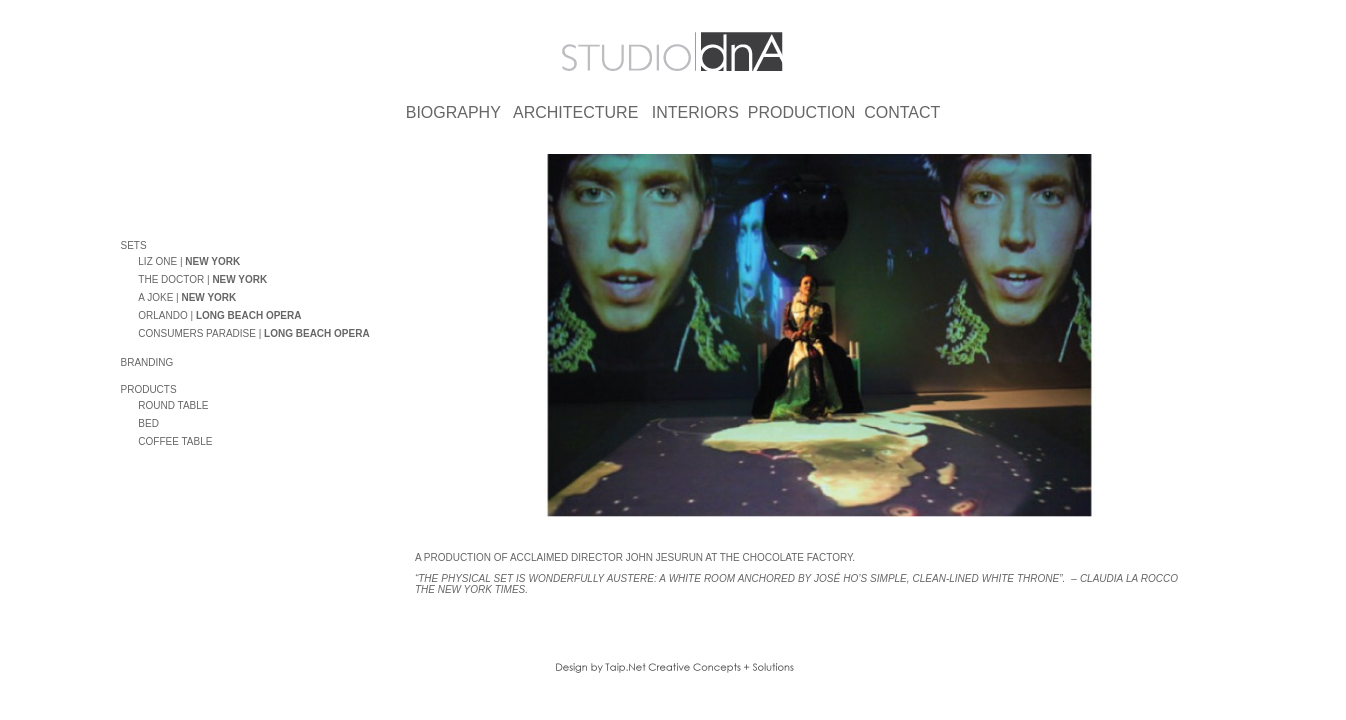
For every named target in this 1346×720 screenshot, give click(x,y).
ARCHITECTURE (575, 112)
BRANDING (147, 365)
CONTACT (902, 112)
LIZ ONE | (189, 264)
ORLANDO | (219, 318)
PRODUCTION (802, 112)
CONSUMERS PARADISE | (253, 336)
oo (130, 262)
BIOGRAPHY (453, 112)
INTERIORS (695, 112)
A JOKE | (187, 300)
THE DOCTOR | (202, 282)
